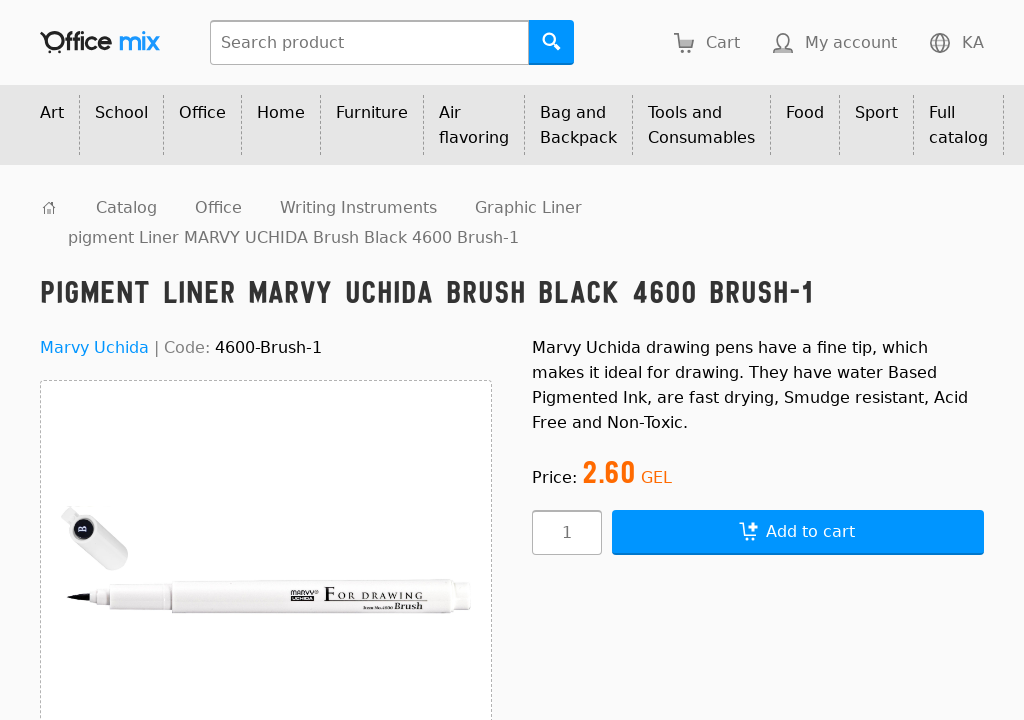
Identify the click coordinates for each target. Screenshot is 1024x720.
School (121, 112)
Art (52, 112)
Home (281, 112)
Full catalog (958, 125)
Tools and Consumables (701, 125)
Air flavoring (474, 125)
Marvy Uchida (94, 347)
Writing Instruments (358, 207)
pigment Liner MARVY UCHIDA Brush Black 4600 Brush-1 (293, 237)
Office (202, 112)
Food (805, 112)
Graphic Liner (528, 207)
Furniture (372, 112)
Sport (876, 112)
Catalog (126, 207)
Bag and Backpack (578, 125)
